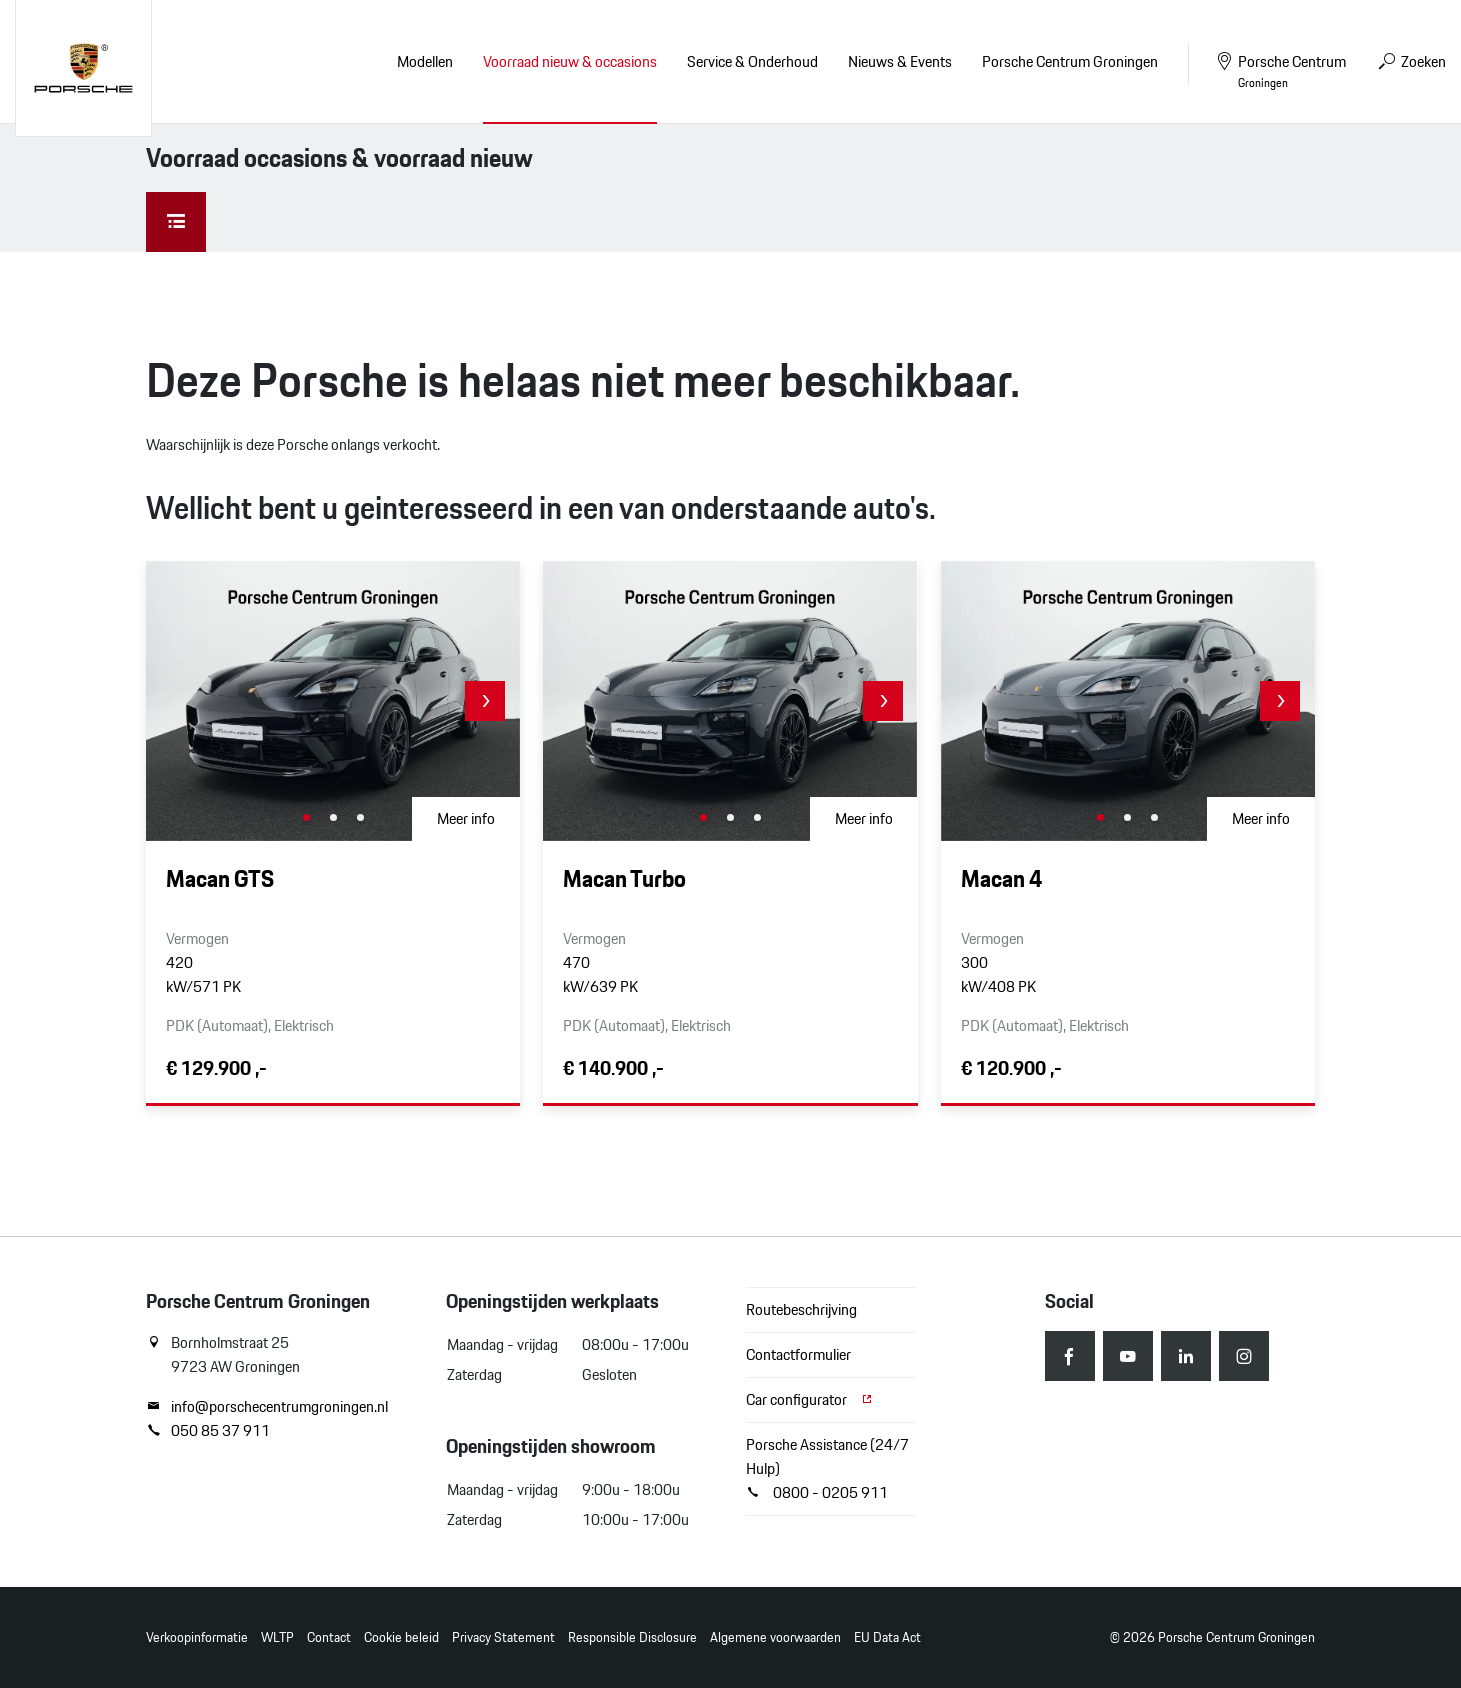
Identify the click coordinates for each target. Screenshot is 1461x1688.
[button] (485, 701)
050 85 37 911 (208, 1431)
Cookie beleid (401, 1637)
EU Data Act (887, 1637)
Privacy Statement (503, 1637)
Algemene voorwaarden (775, 1637)
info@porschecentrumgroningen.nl (267, 1407)
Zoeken (1411, 61)
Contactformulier (798, 1354)
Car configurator (810, 1399)
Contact (329, 1637)
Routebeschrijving (801, 1309)
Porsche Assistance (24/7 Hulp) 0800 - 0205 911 (827, 1468)
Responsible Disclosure (632, 1637)
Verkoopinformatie (197, 1637)
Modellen (425, 61)
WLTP (277, 1637)
